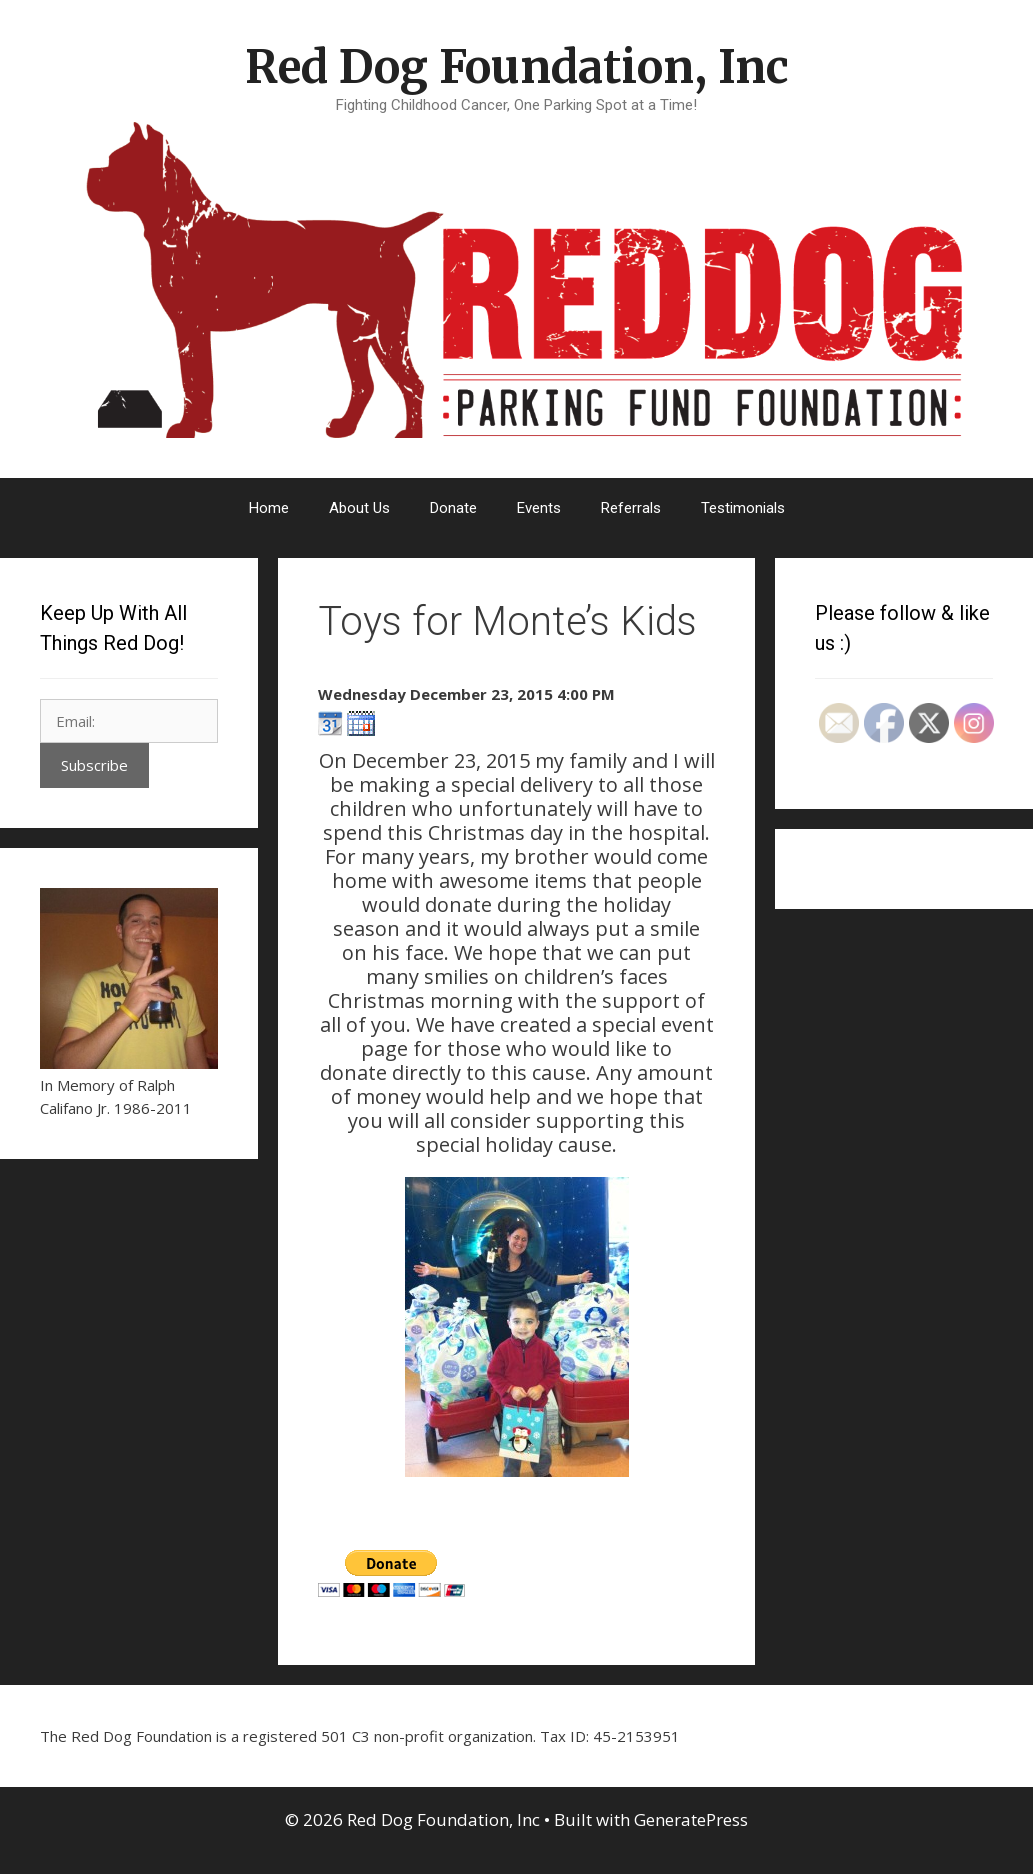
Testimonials (743, 508)
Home (269, 508)
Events (539, 508)
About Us (359, 508)
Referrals (631, 508)
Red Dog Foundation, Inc (517, 67)
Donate (453, 508)
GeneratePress (691, 1819)
